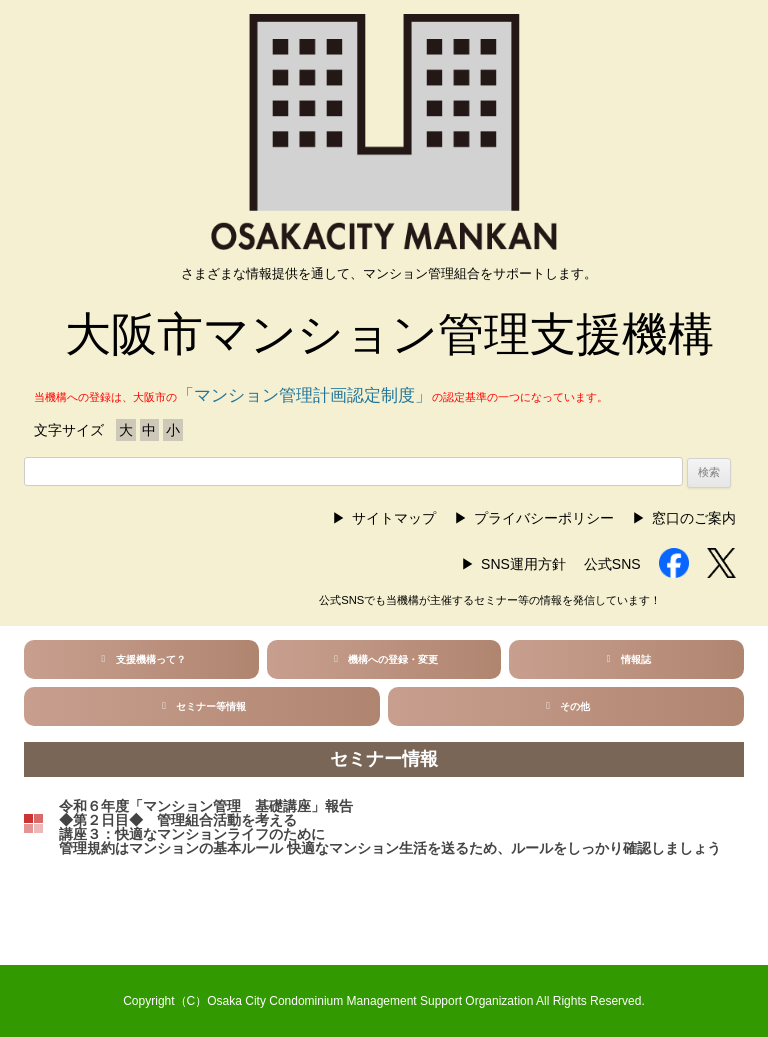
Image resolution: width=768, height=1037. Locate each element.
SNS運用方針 (523, 564)
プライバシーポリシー (544, 518)
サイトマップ (394, 518)
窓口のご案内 (694, 518)
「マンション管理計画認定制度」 (304, 395)
